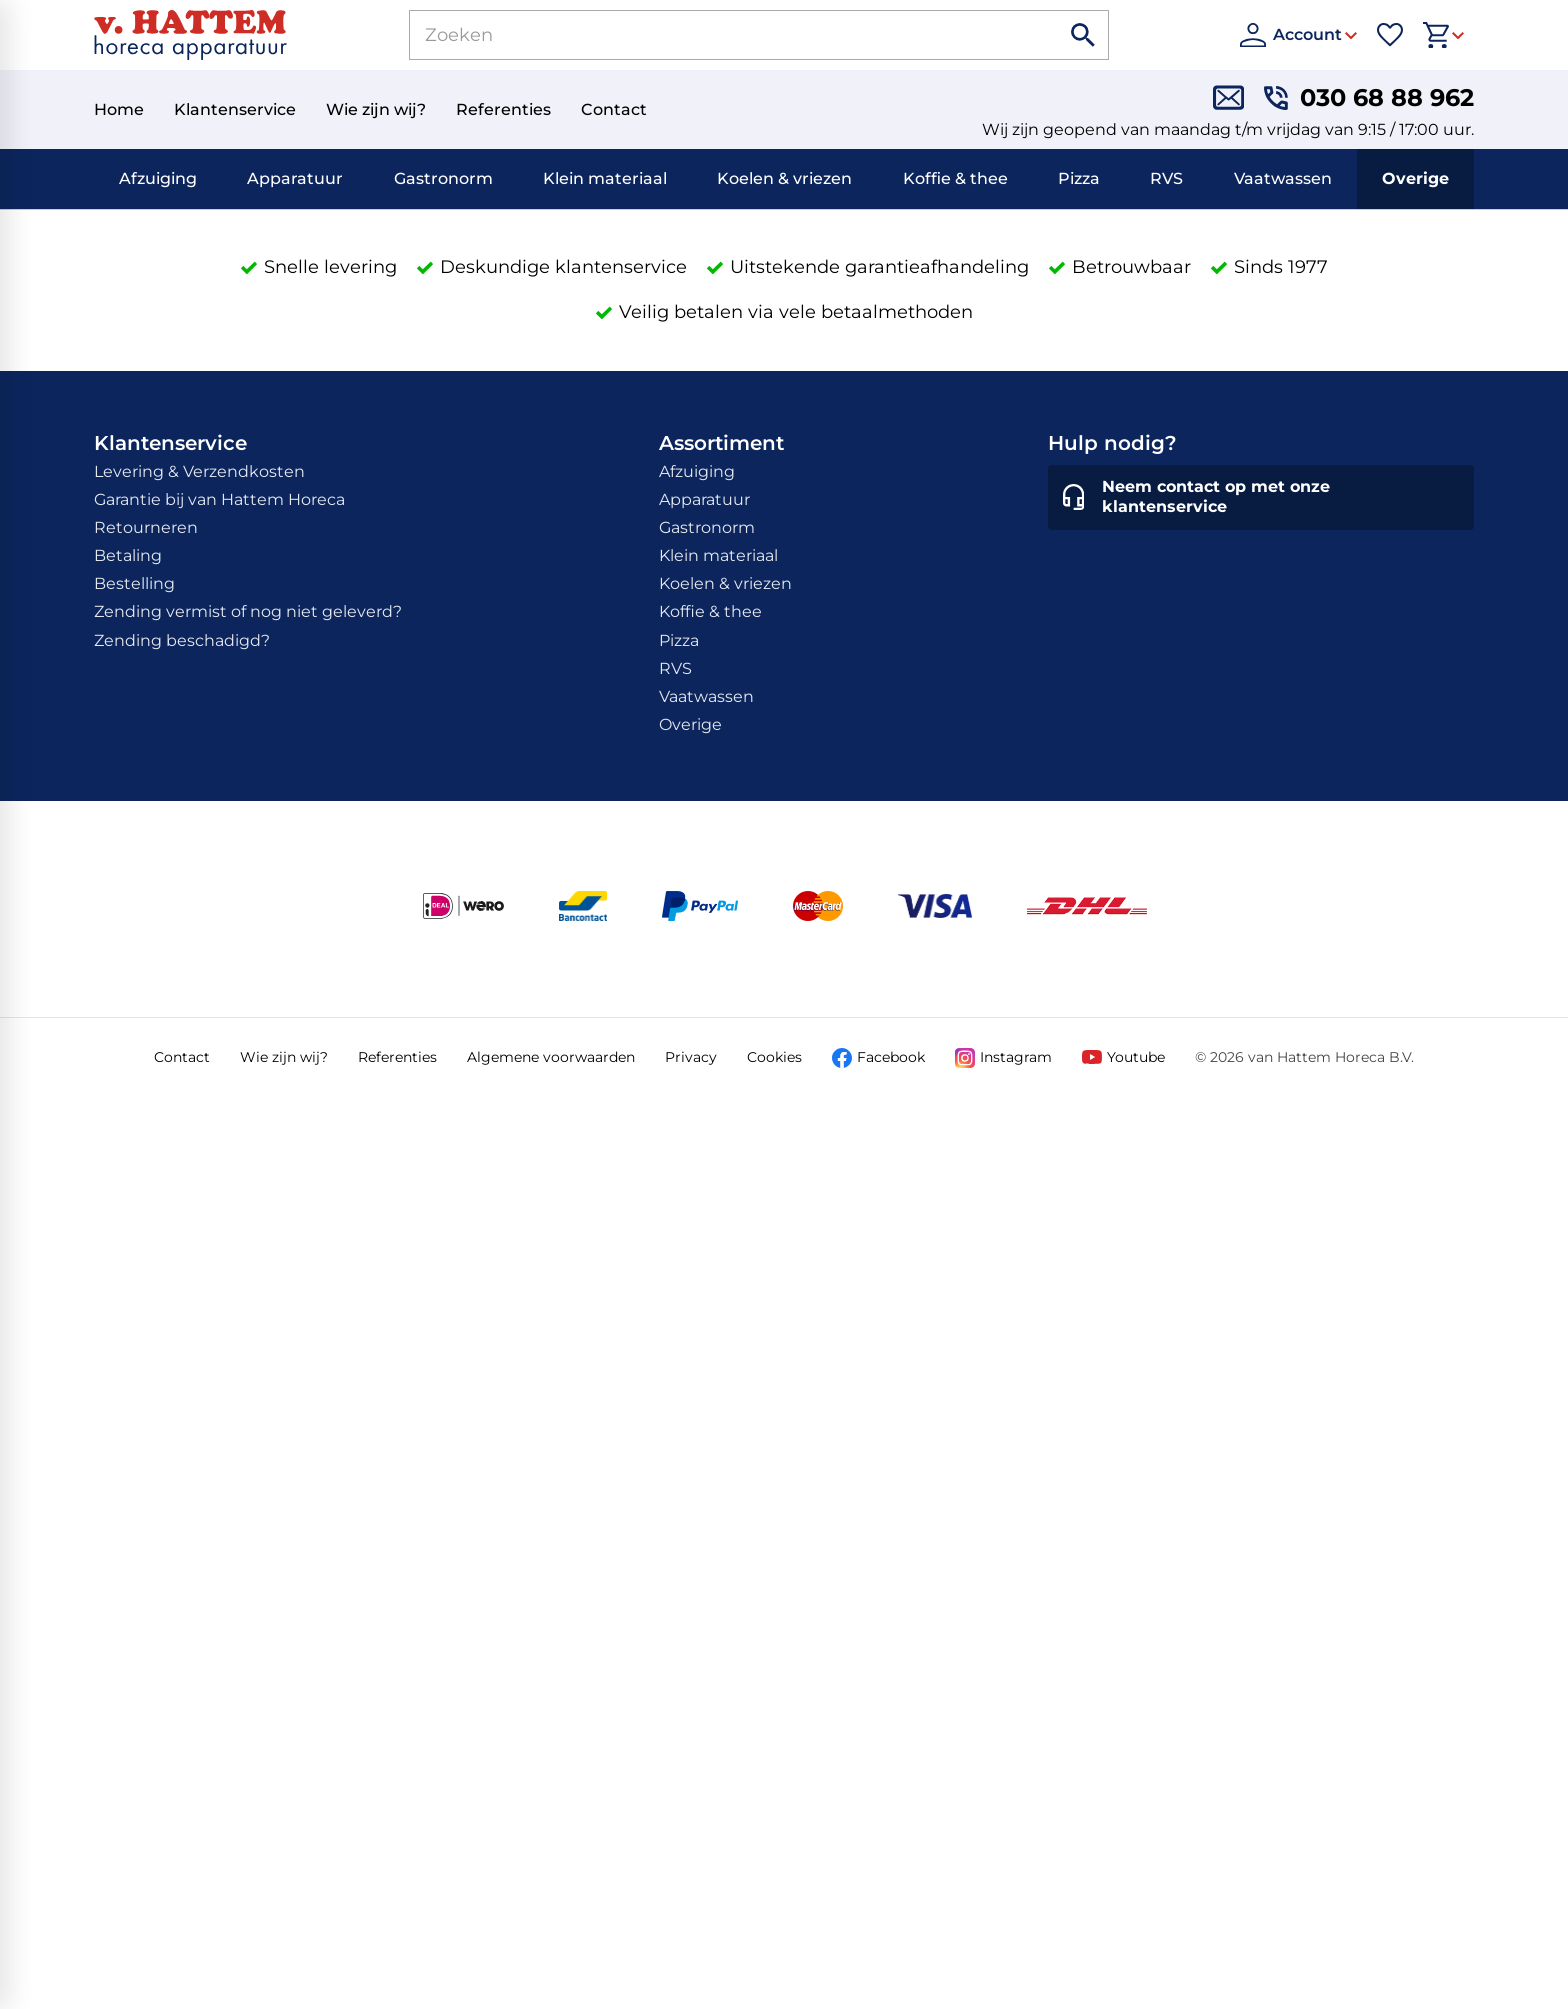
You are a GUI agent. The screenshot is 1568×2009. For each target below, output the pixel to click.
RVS (1166, 178)
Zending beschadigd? (182, 640)
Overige (1415, 178)
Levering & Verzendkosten (199, 471)
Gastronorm (443, 178)
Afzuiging (158, 178)
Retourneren (146, 527)
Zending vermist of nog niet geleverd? (248, 611)
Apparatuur (295, 178)
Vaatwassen (1283, 178)
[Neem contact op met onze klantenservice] (1261, 498)
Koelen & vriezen (784, 178)
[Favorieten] (1390, 35)
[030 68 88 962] (1369, 97)
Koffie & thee (955, 178)
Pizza (1079, 178)
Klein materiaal (605, 178)
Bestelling (134, 583)
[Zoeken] (711, 35)
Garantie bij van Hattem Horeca (219, 499)
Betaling (128, 555)
